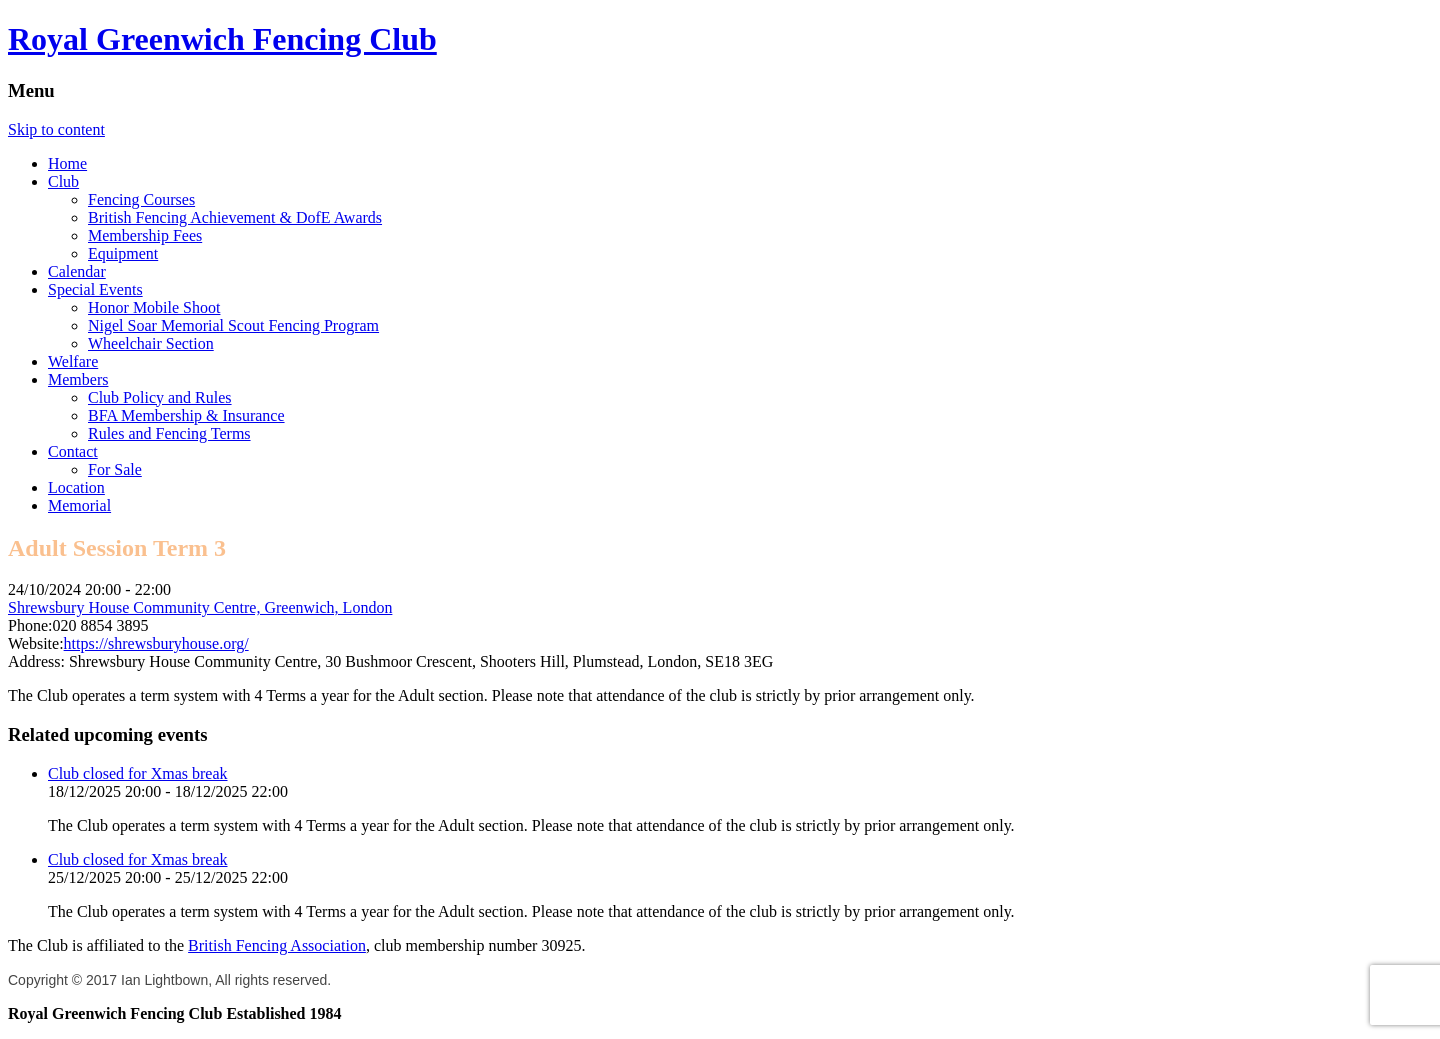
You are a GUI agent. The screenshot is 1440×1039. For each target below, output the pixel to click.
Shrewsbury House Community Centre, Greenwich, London (200, 607)
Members (78, 379)
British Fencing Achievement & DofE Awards (235, 217)
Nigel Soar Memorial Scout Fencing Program (233, 325)
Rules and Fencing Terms (169, 433)
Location (76, 487)
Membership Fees (145, 235)
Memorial (79, 505)
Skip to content (56, 129)
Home (67, 163)
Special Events (95, 289)
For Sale (115, 469)
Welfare (73, 361)
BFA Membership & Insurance (186, 415)
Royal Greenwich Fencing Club (222, 39)
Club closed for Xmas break (138, 773)
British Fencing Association (277, 945)
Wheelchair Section (151, 343)
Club (63, 181)
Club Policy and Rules (160, 397)
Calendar (77, 271)
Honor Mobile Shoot (154, 307)
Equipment (123, 253)
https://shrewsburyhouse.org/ (156, 643)
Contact (73, 451)
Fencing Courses (141, 199)
